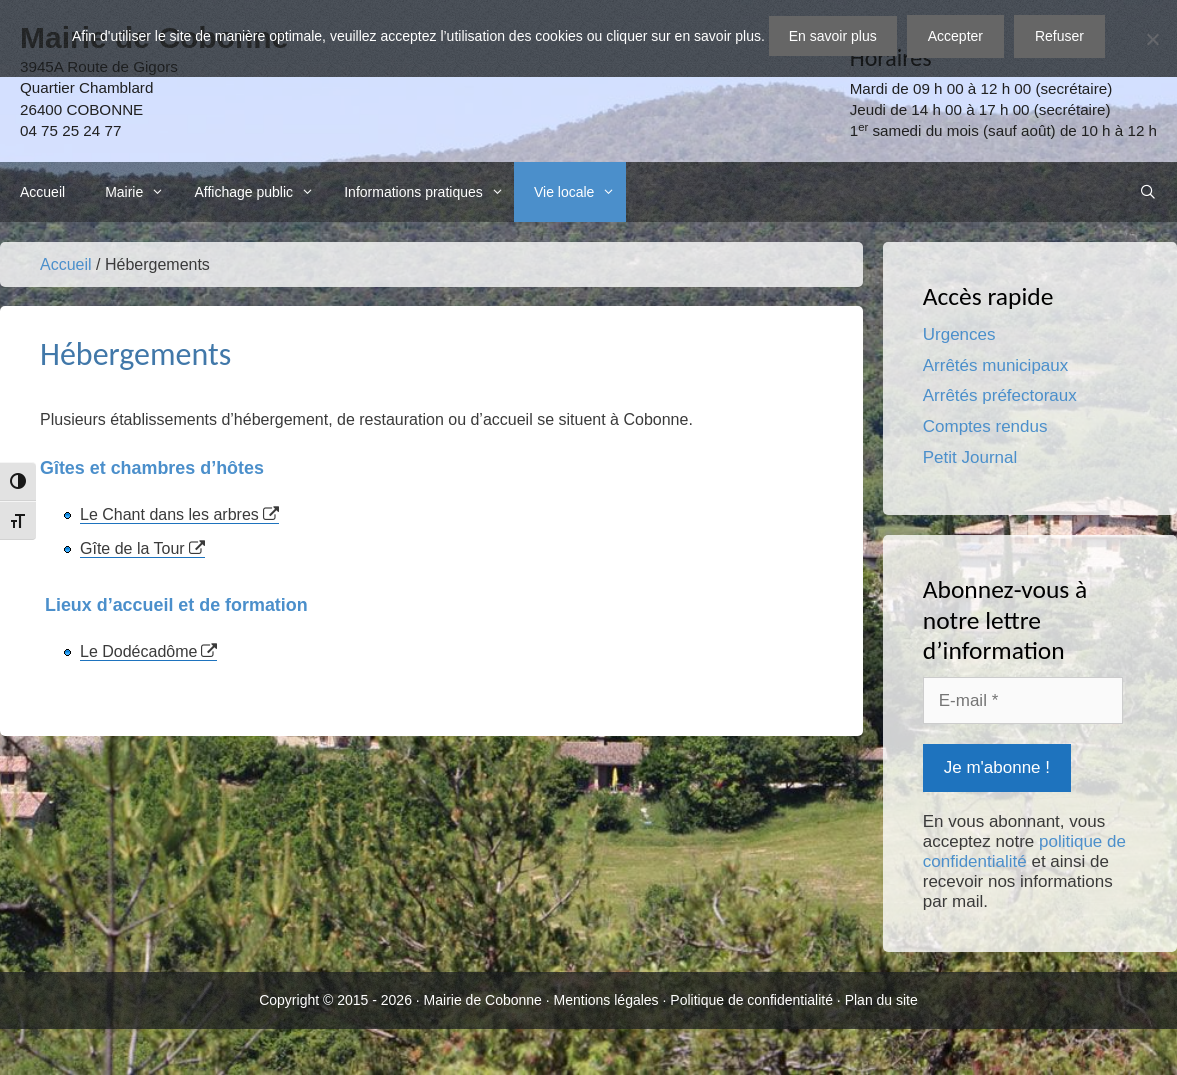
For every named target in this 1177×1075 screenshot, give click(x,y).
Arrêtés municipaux (996, 365)
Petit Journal (970, 457)
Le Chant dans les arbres (169, 514)
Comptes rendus (985, 426)
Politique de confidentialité (751, 1000)
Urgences (959, 334)
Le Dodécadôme (138, 651)
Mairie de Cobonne (483, 1000)
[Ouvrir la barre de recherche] (1148, 192)
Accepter (955, 36)
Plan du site (881, 1000)
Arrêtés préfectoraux (1000, 395)
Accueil (42, 192)
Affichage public (259, 192)
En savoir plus (833, 36)
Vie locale (580, 192)
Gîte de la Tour (132, 548)
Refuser (1059, 36)
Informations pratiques (429, 192)
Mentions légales (606, 1000)
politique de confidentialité (1024, 851)
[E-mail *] (1023, 701)
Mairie (139, 192)
